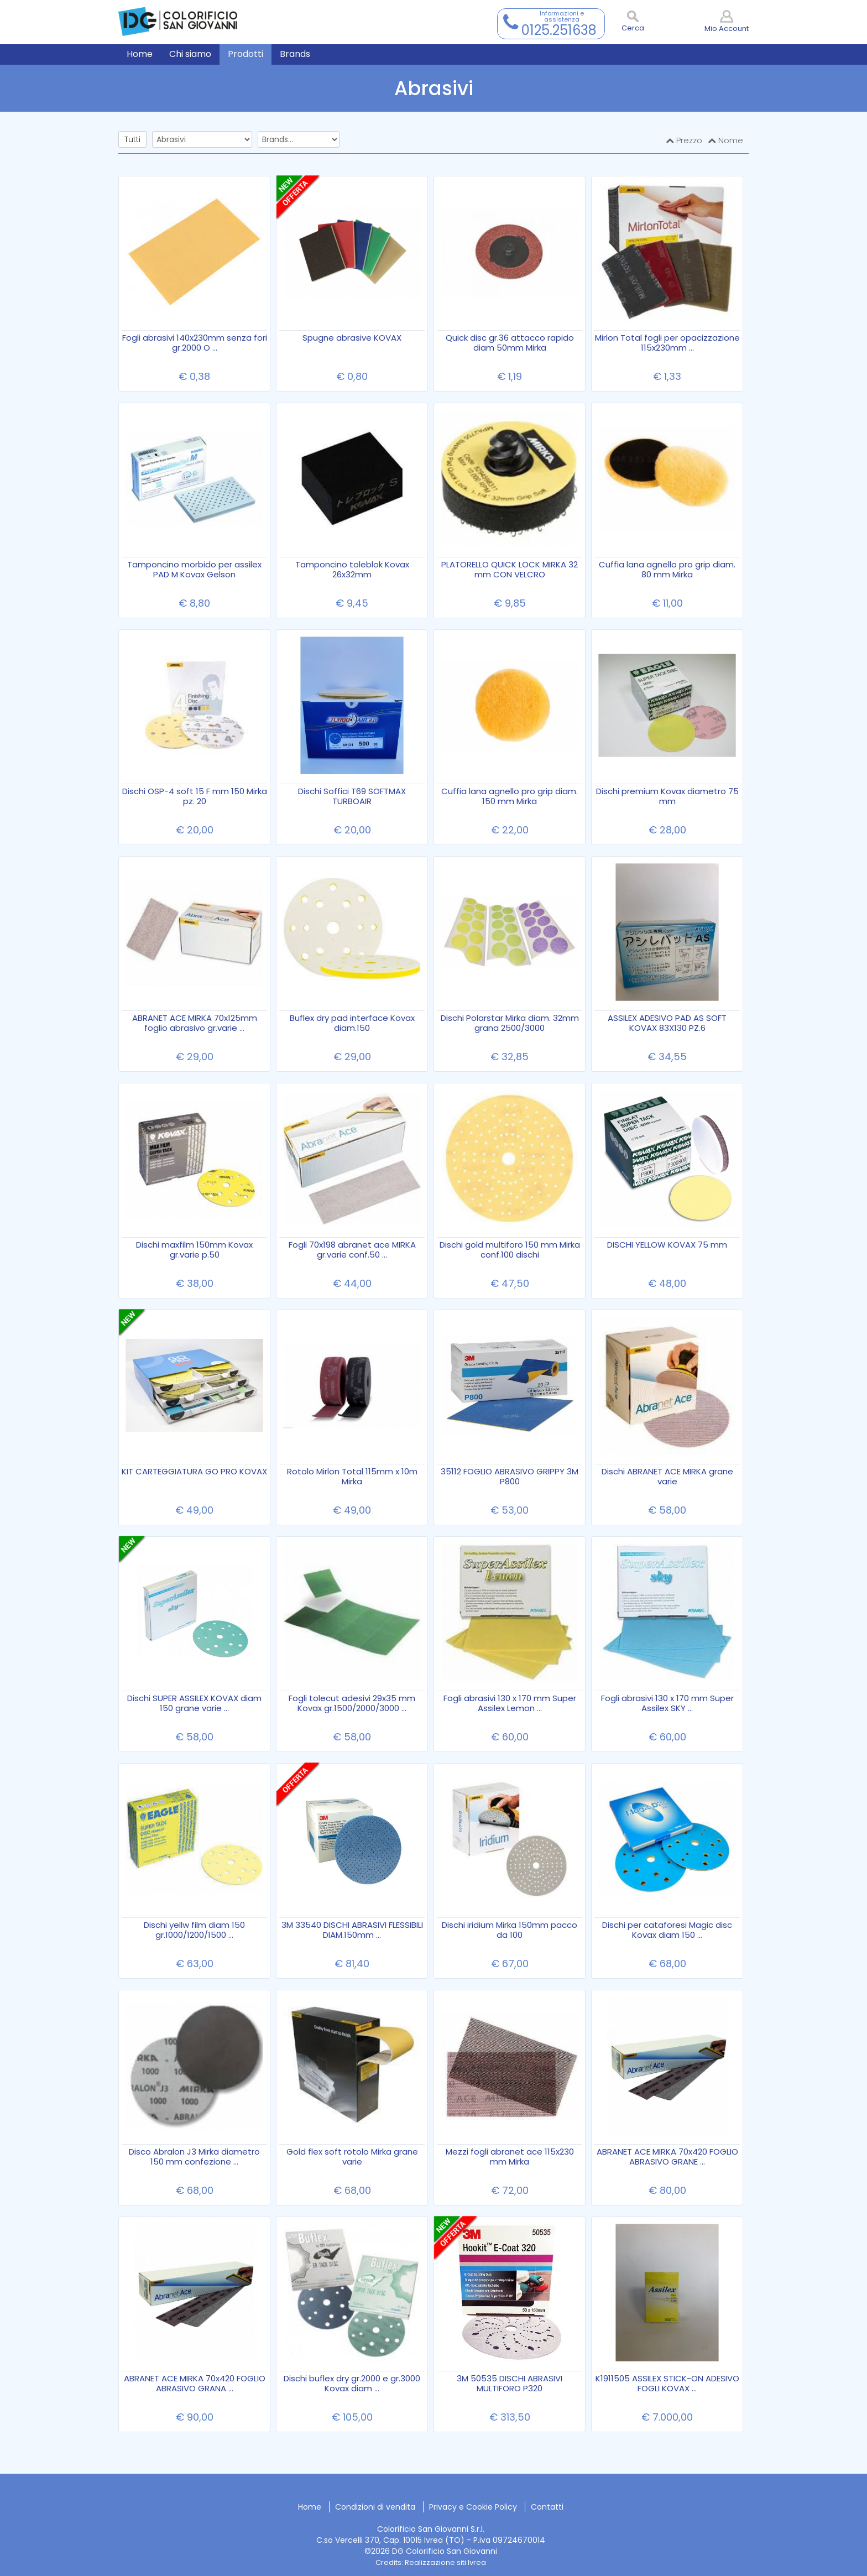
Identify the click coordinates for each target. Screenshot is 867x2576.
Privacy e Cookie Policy (473, 2506)
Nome (725, 140)
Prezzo (684, 140)
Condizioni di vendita (375, 2506)
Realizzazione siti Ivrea (445, 2562)
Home (309, 2506)
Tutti (132, 139)
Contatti (547, 2506)
